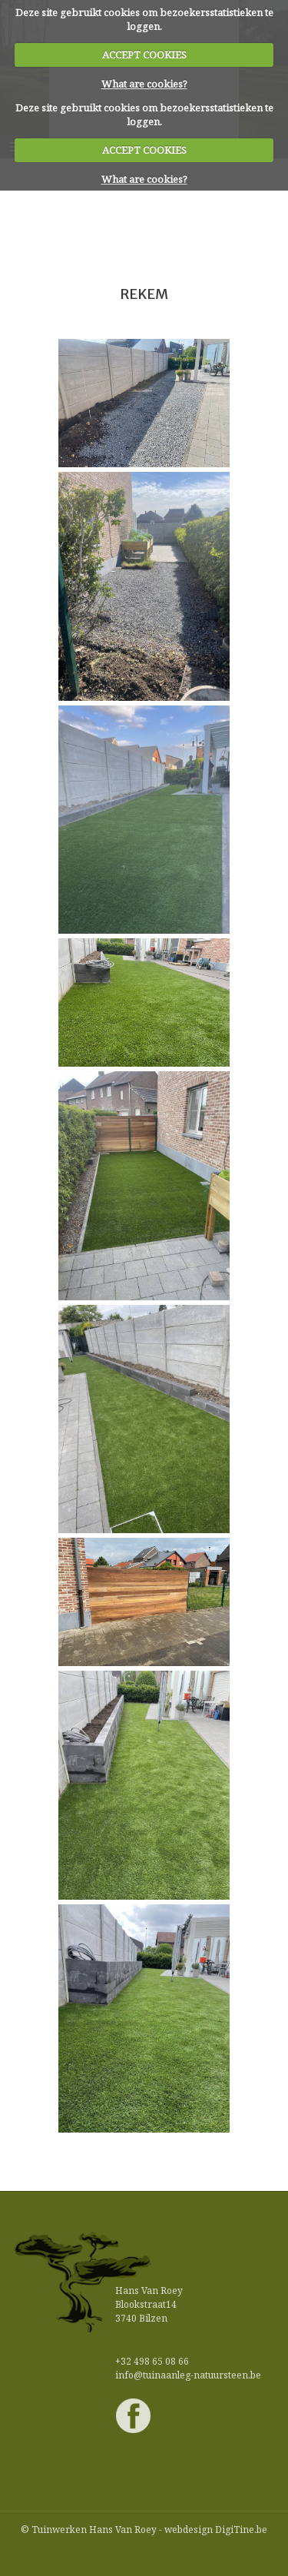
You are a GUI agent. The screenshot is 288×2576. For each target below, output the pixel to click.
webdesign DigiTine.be (215, 2529)
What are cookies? (144, 84)
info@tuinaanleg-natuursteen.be (188, 2375)
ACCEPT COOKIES (144, 54)
